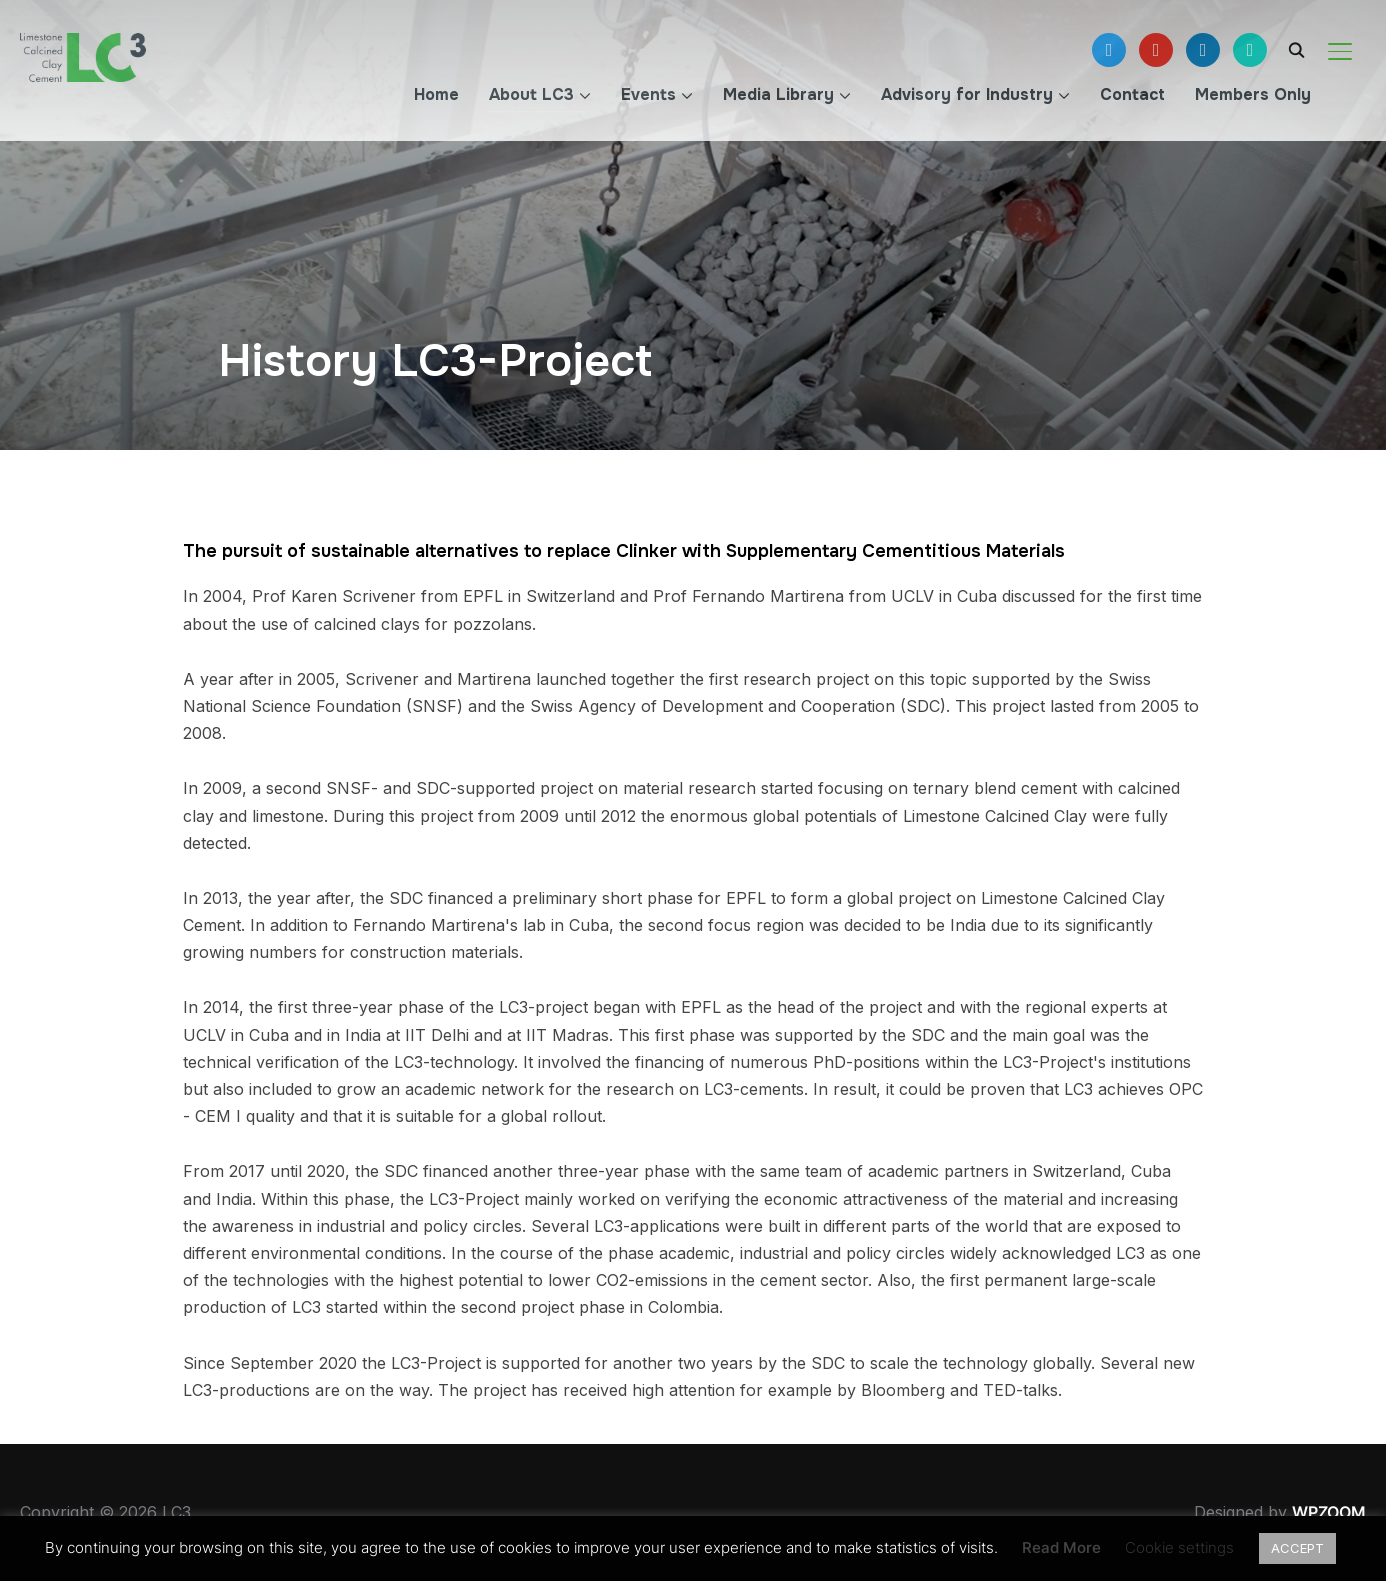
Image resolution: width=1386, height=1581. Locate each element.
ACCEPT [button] (1297, 1548)
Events (648, 94)
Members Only (1253, 94)
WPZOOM (1329, 1512)
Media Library (778, 94)
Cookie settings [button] (1179, 1547)
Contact (1132, 94)
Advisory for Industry (967, 94)
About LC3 (531, 94)
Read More (1061, 1547)
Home (436, 94)
